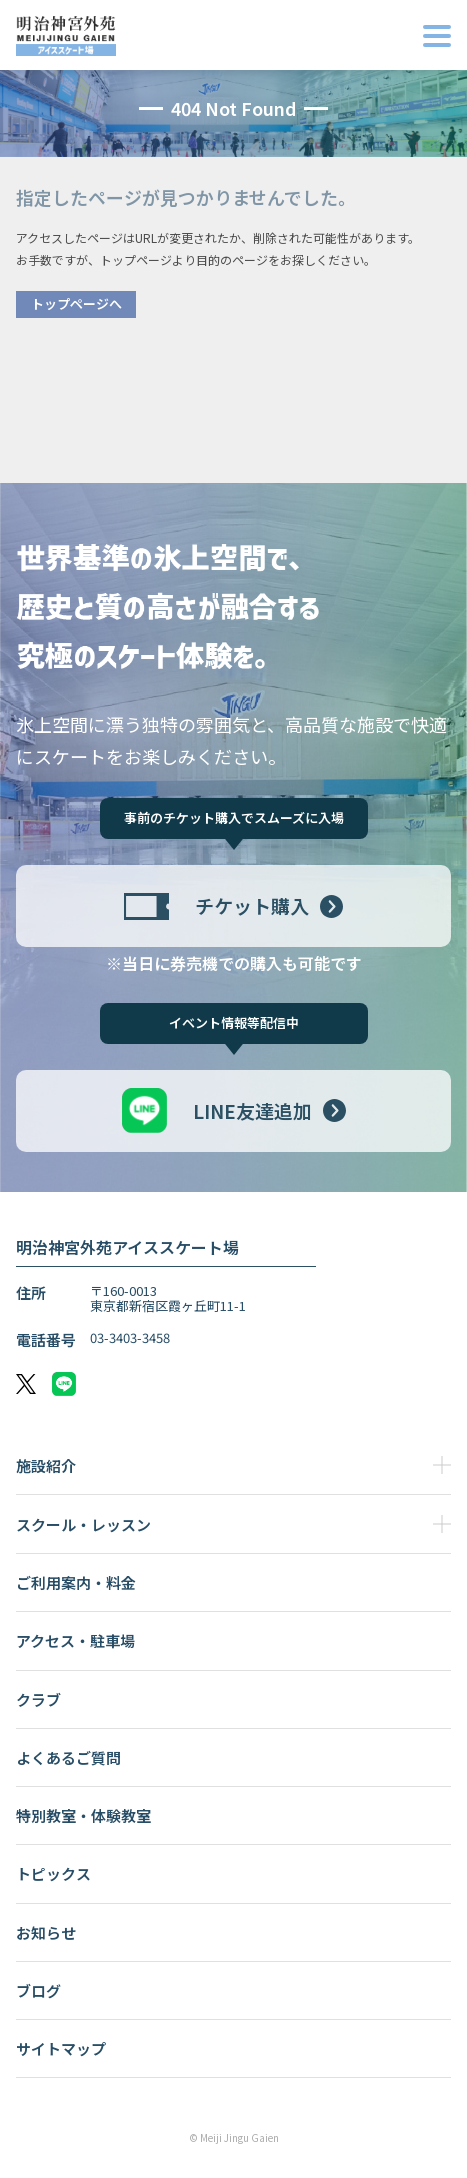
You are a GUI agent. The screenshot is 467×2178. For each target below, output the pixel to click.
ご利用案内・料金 (76, 1582)
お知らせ (46, 1932)
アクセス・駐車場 (75, 1640)
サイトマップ (61, 2048)
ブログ (38, 1990)
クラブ (38, 1699)
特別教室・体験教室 (83, 1815)
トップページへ (76, 303)
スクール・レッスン (83, 1524)
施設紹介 (46, 1465)
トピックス (53, 1873)
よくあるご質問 (68, 1757)
